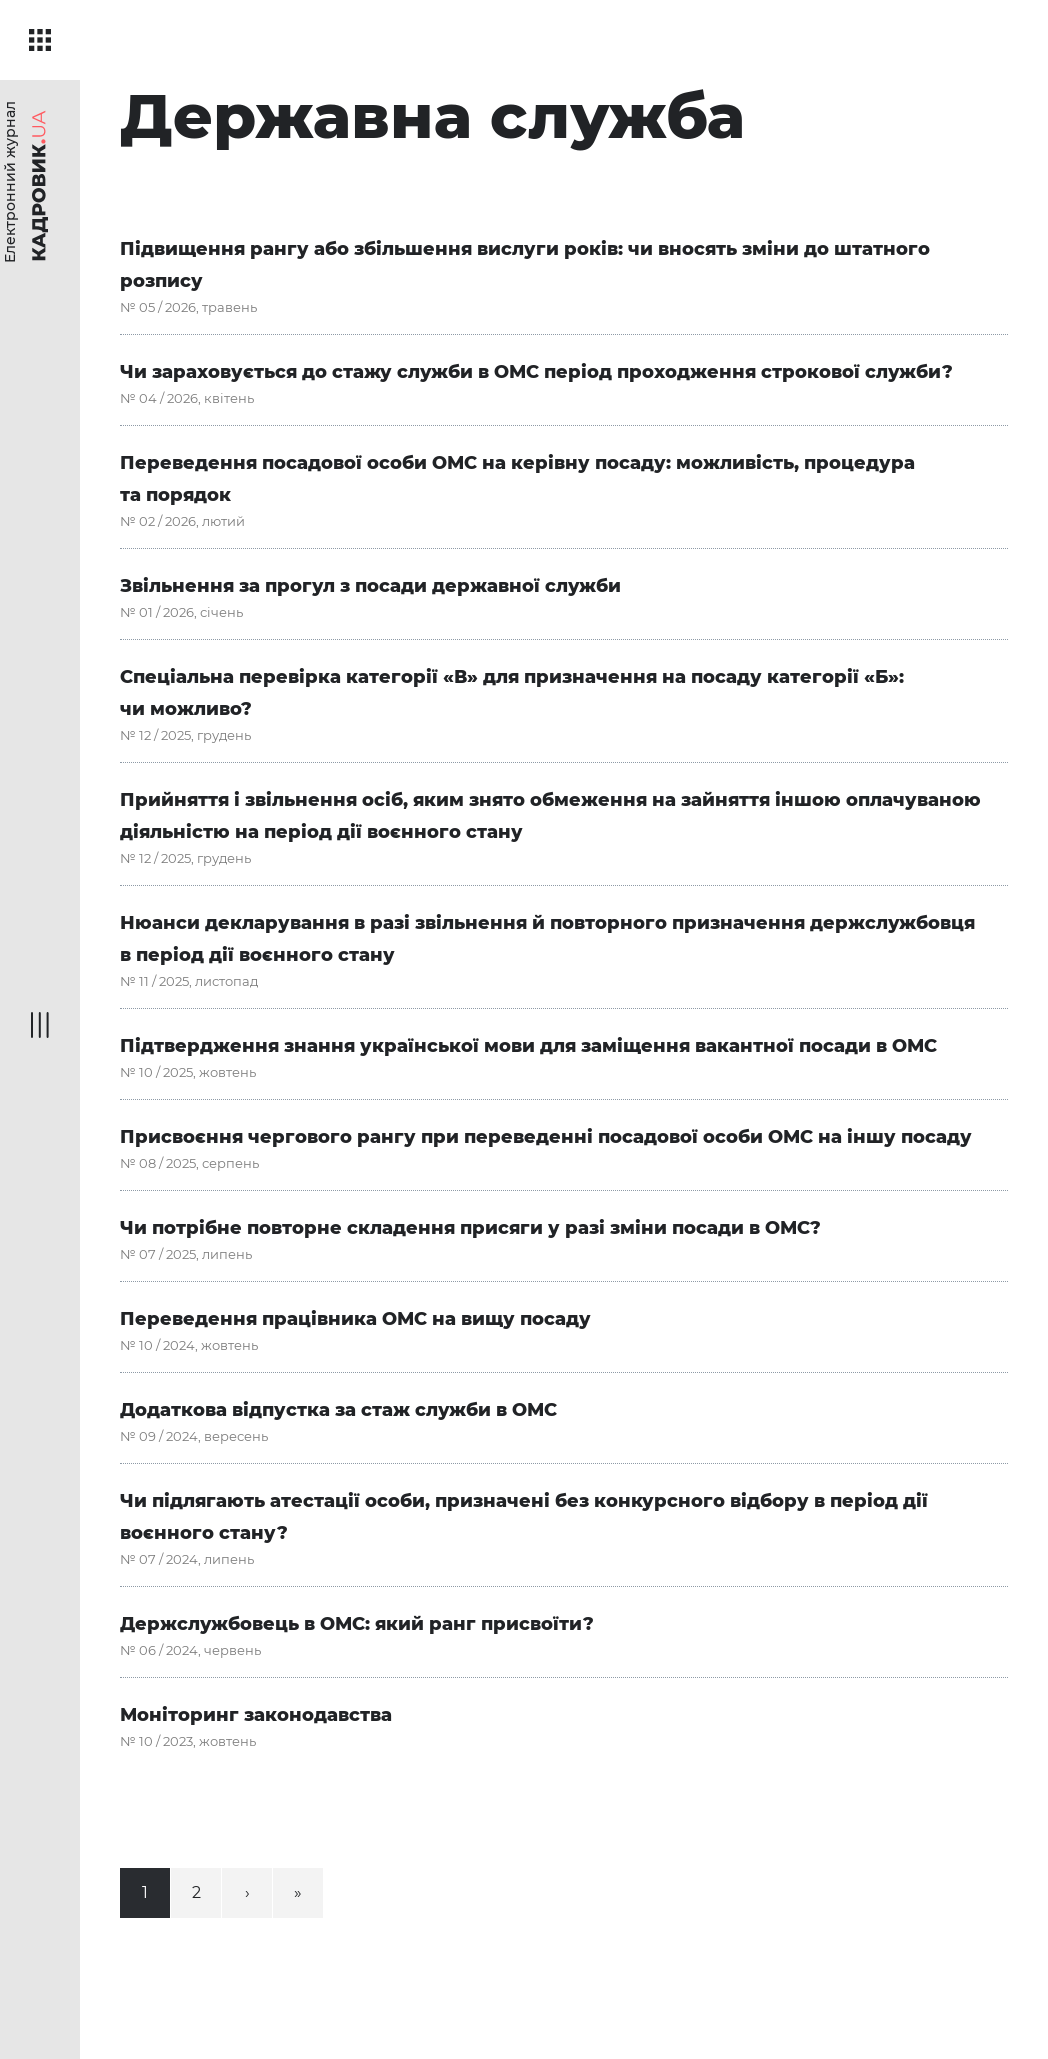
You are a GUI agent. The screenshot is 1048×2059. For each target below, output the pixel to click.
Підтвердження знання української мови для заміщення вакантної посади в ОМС (528, 1046)
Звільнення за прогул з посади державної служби (370, 586)
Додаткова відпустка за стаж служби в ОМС (338, 1410)
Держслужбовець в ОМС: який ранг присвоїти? (357, 1624)
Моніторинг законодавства (256, 1715)
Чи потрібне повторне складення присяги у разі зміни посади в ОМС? (470, 1228)
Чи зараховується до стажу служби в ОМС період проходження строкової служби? (536, 372)
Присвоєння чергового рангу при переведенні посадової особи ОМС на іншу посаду (546, 1137)
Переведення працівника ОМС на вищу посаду (355, 1319)
